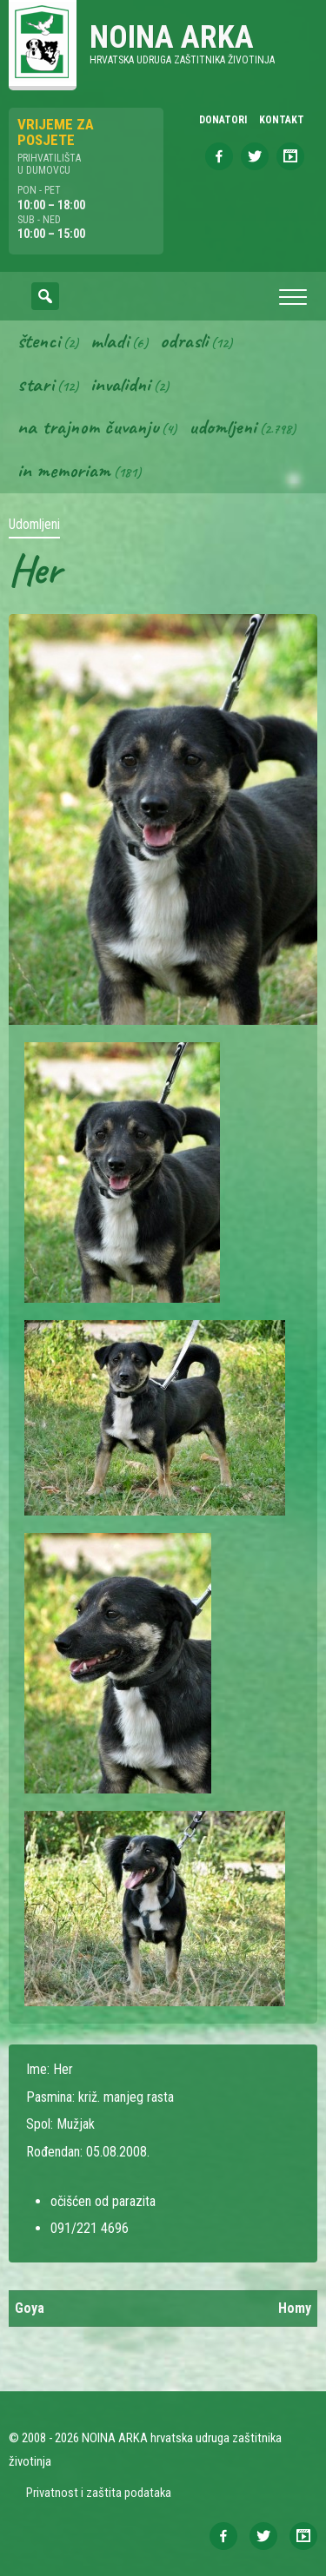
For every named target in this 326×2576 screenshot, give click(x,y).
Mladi (109, 340)
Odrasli (184, 340)
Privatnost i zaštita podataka (98, 2492)
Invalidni (120, 384)
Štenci (38, 340)
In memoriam (63, 470)
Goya (29, 2308)
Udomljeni (222, 426)
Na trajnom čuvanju (87, 426)
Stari (35, 384)
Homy (294, 2308)
